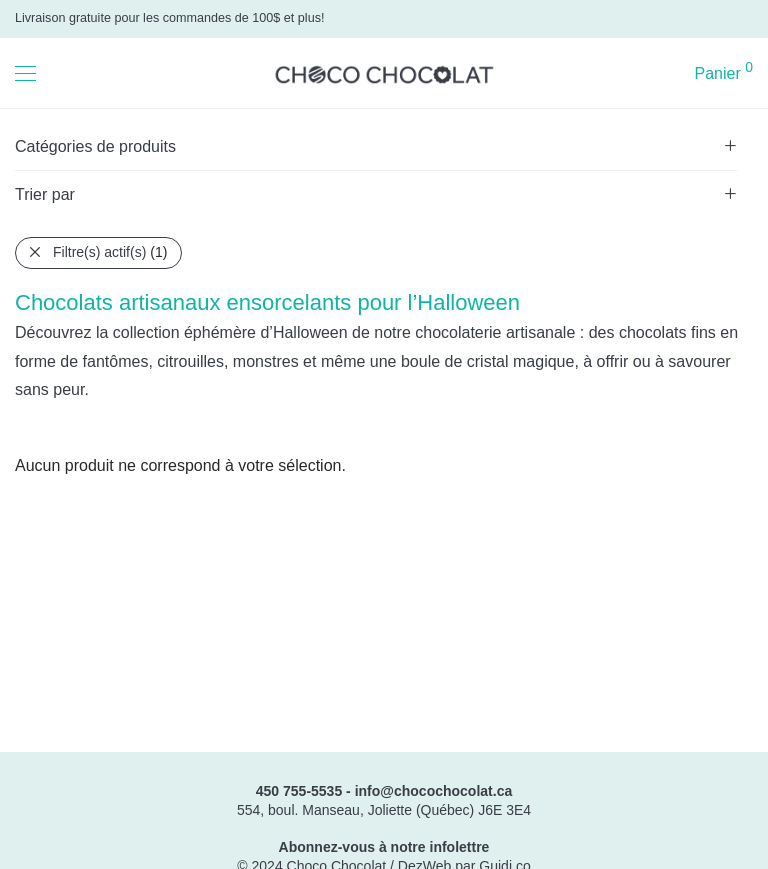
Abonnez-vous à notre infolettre (384, 847)
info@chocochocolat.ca (434, 791)
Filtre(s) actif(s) (110, 252)
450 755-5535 (299, 791)
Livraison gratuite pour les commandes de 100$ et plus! (169, 18)
